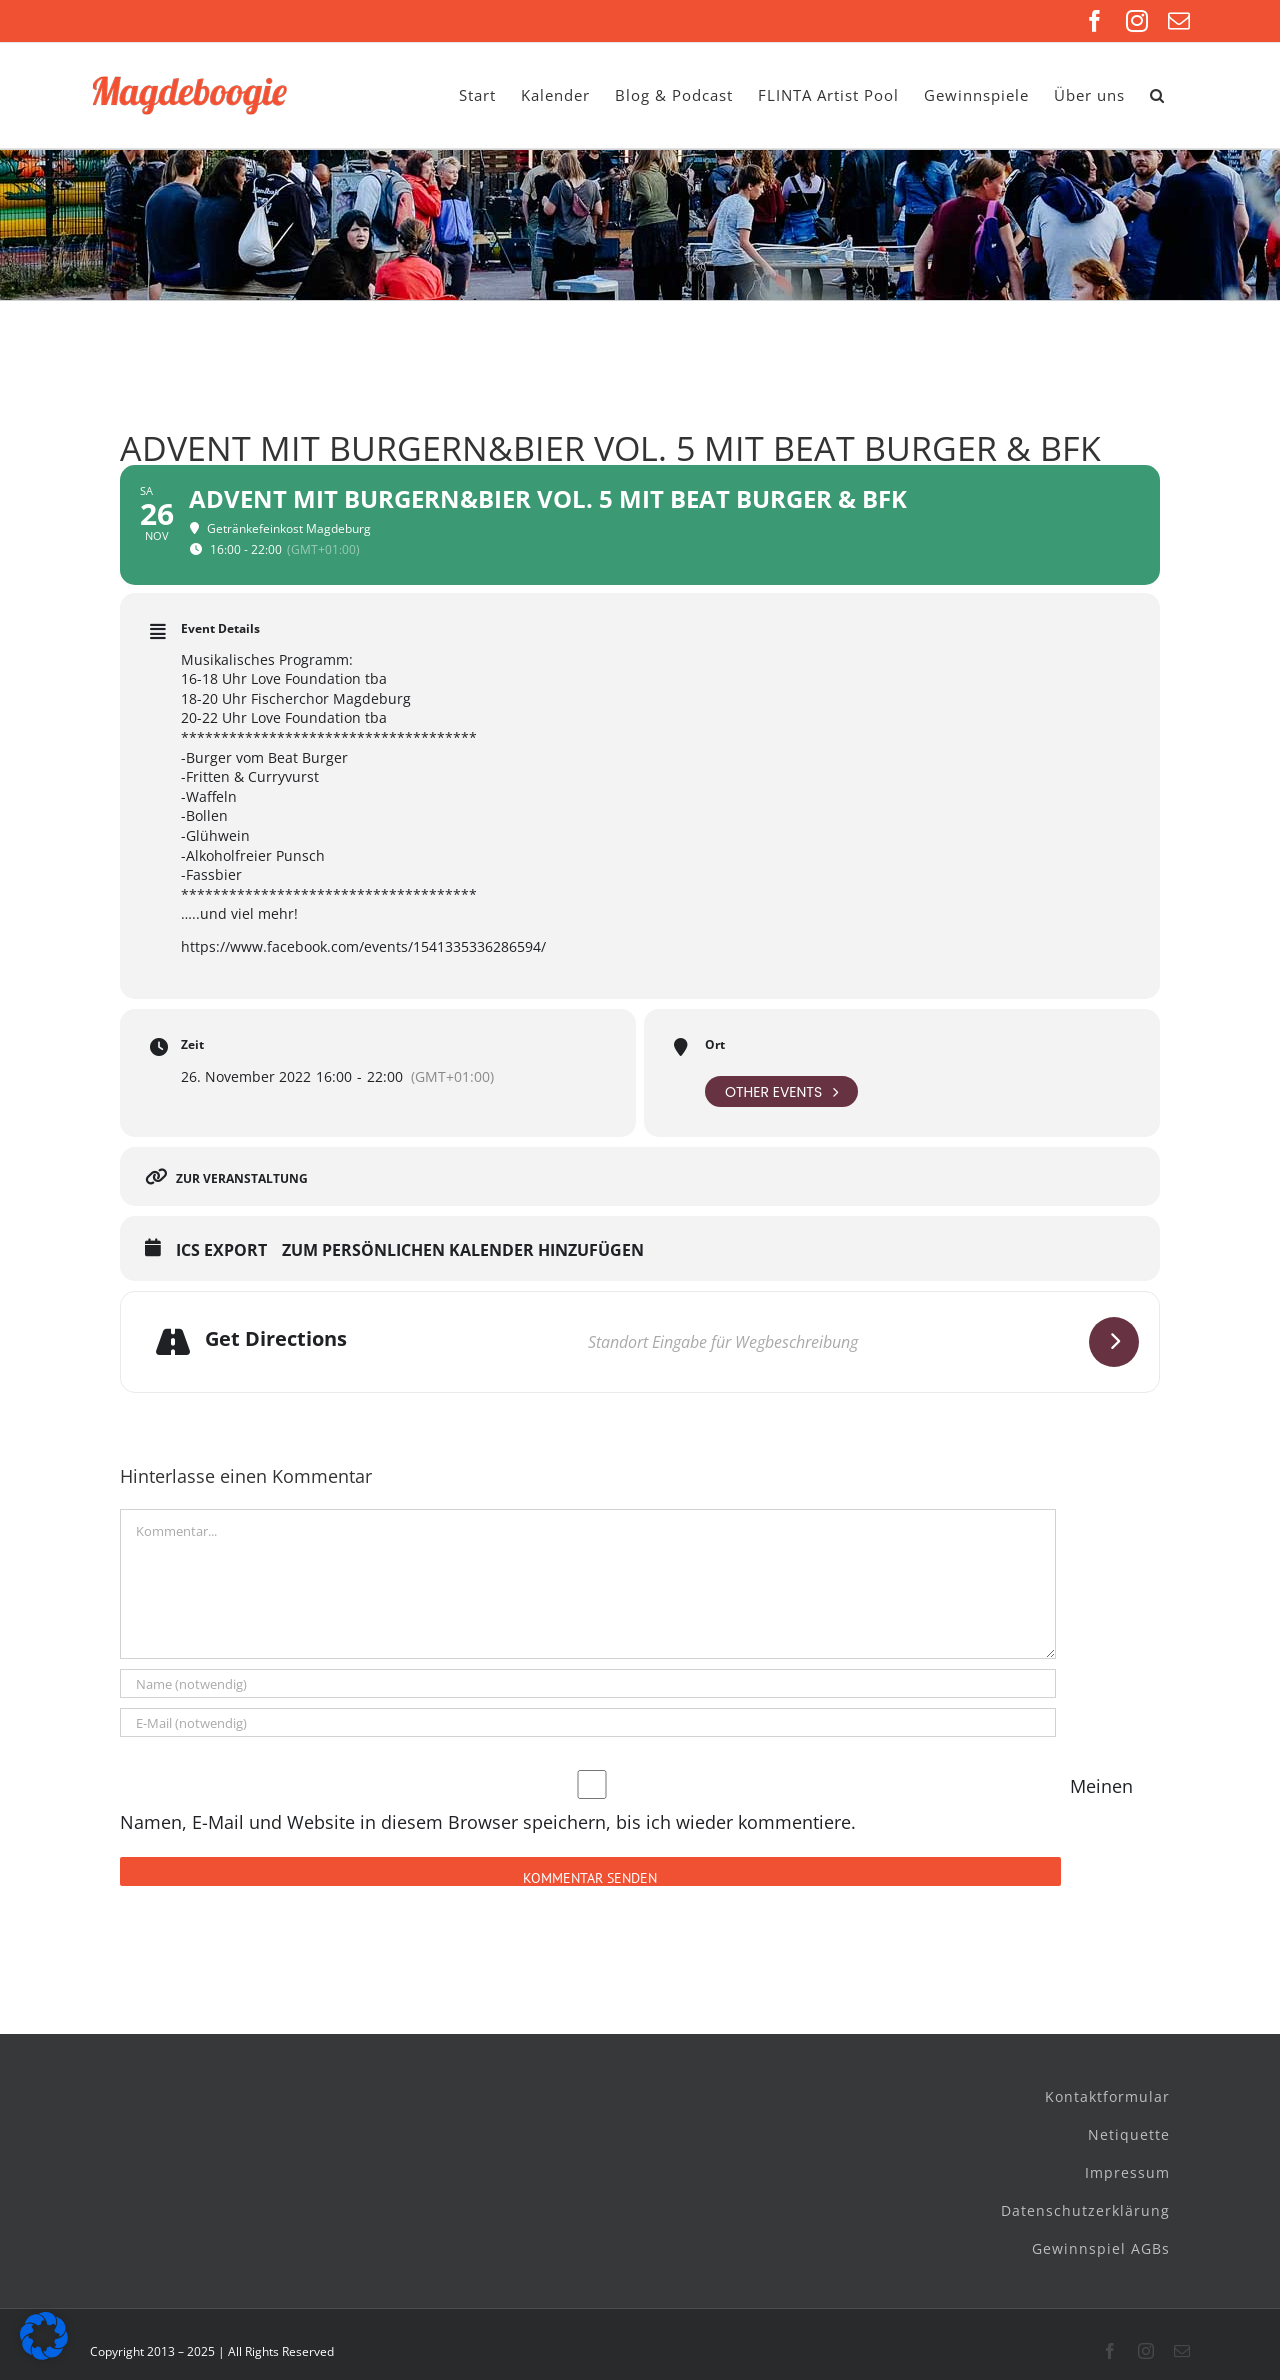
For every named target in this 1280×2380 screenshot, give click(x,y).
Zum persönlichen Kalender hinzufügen (463, 1251)
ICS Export (221, 1251)
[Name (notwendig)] (588, 1683)
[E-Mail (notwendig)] (588, 1722)
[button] (1157, 95)
